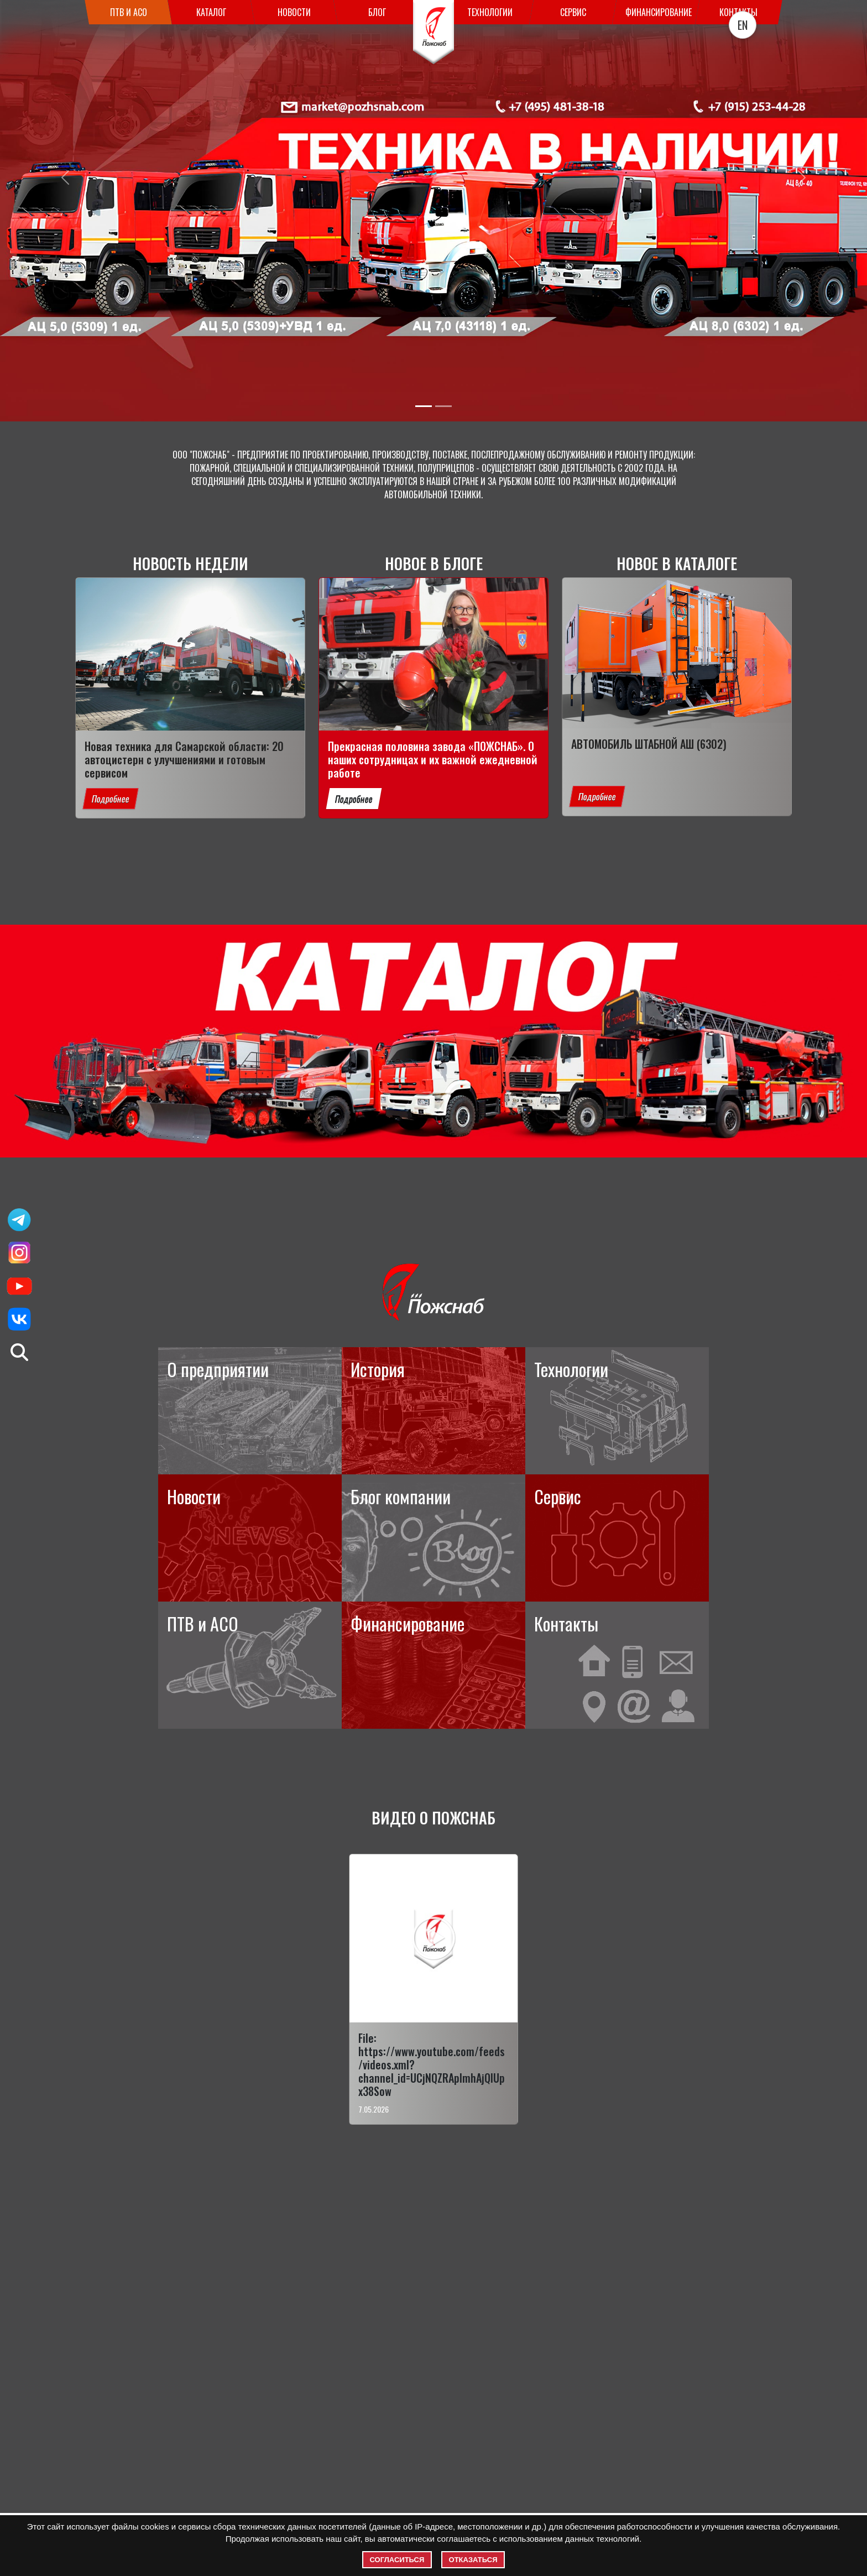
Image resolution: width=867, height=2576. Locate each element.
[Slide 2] (443, 406)
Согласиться (397, 2560)
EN (743, 25)
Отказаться (473, 2560)
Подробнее (110, 1053)
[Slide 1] (423, 406)
